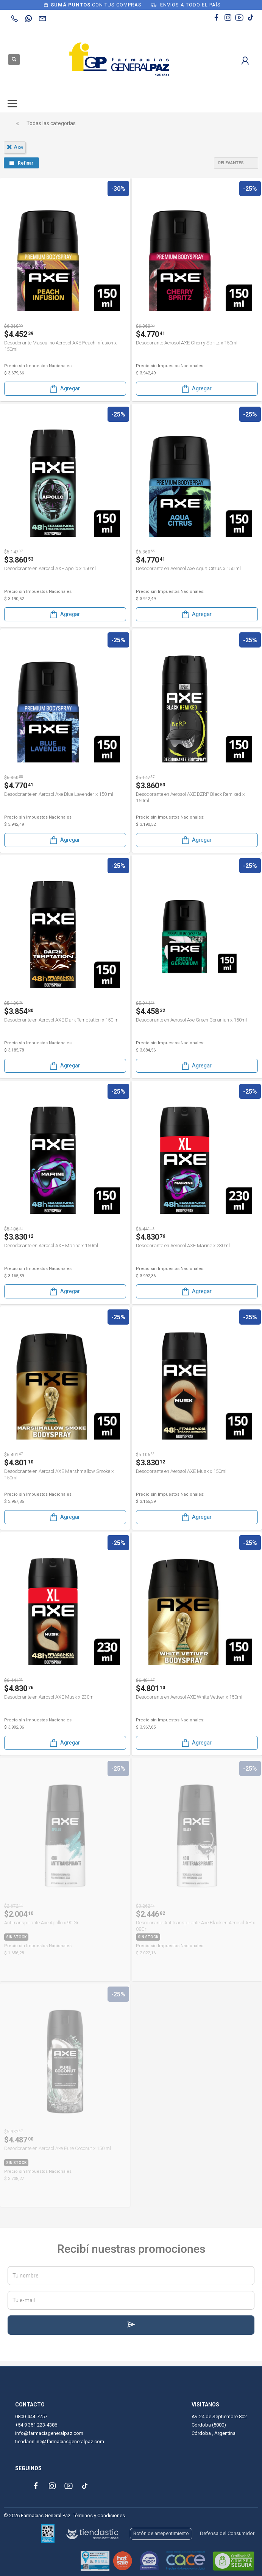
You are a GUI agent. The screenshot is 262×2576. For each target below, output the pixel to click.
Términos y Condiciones (99, 2515)
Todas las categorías (51, 123)
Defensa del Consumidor (227, 2533)
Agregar (64, 388)
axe (14, 147)
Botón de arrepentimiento (161, 2533)
